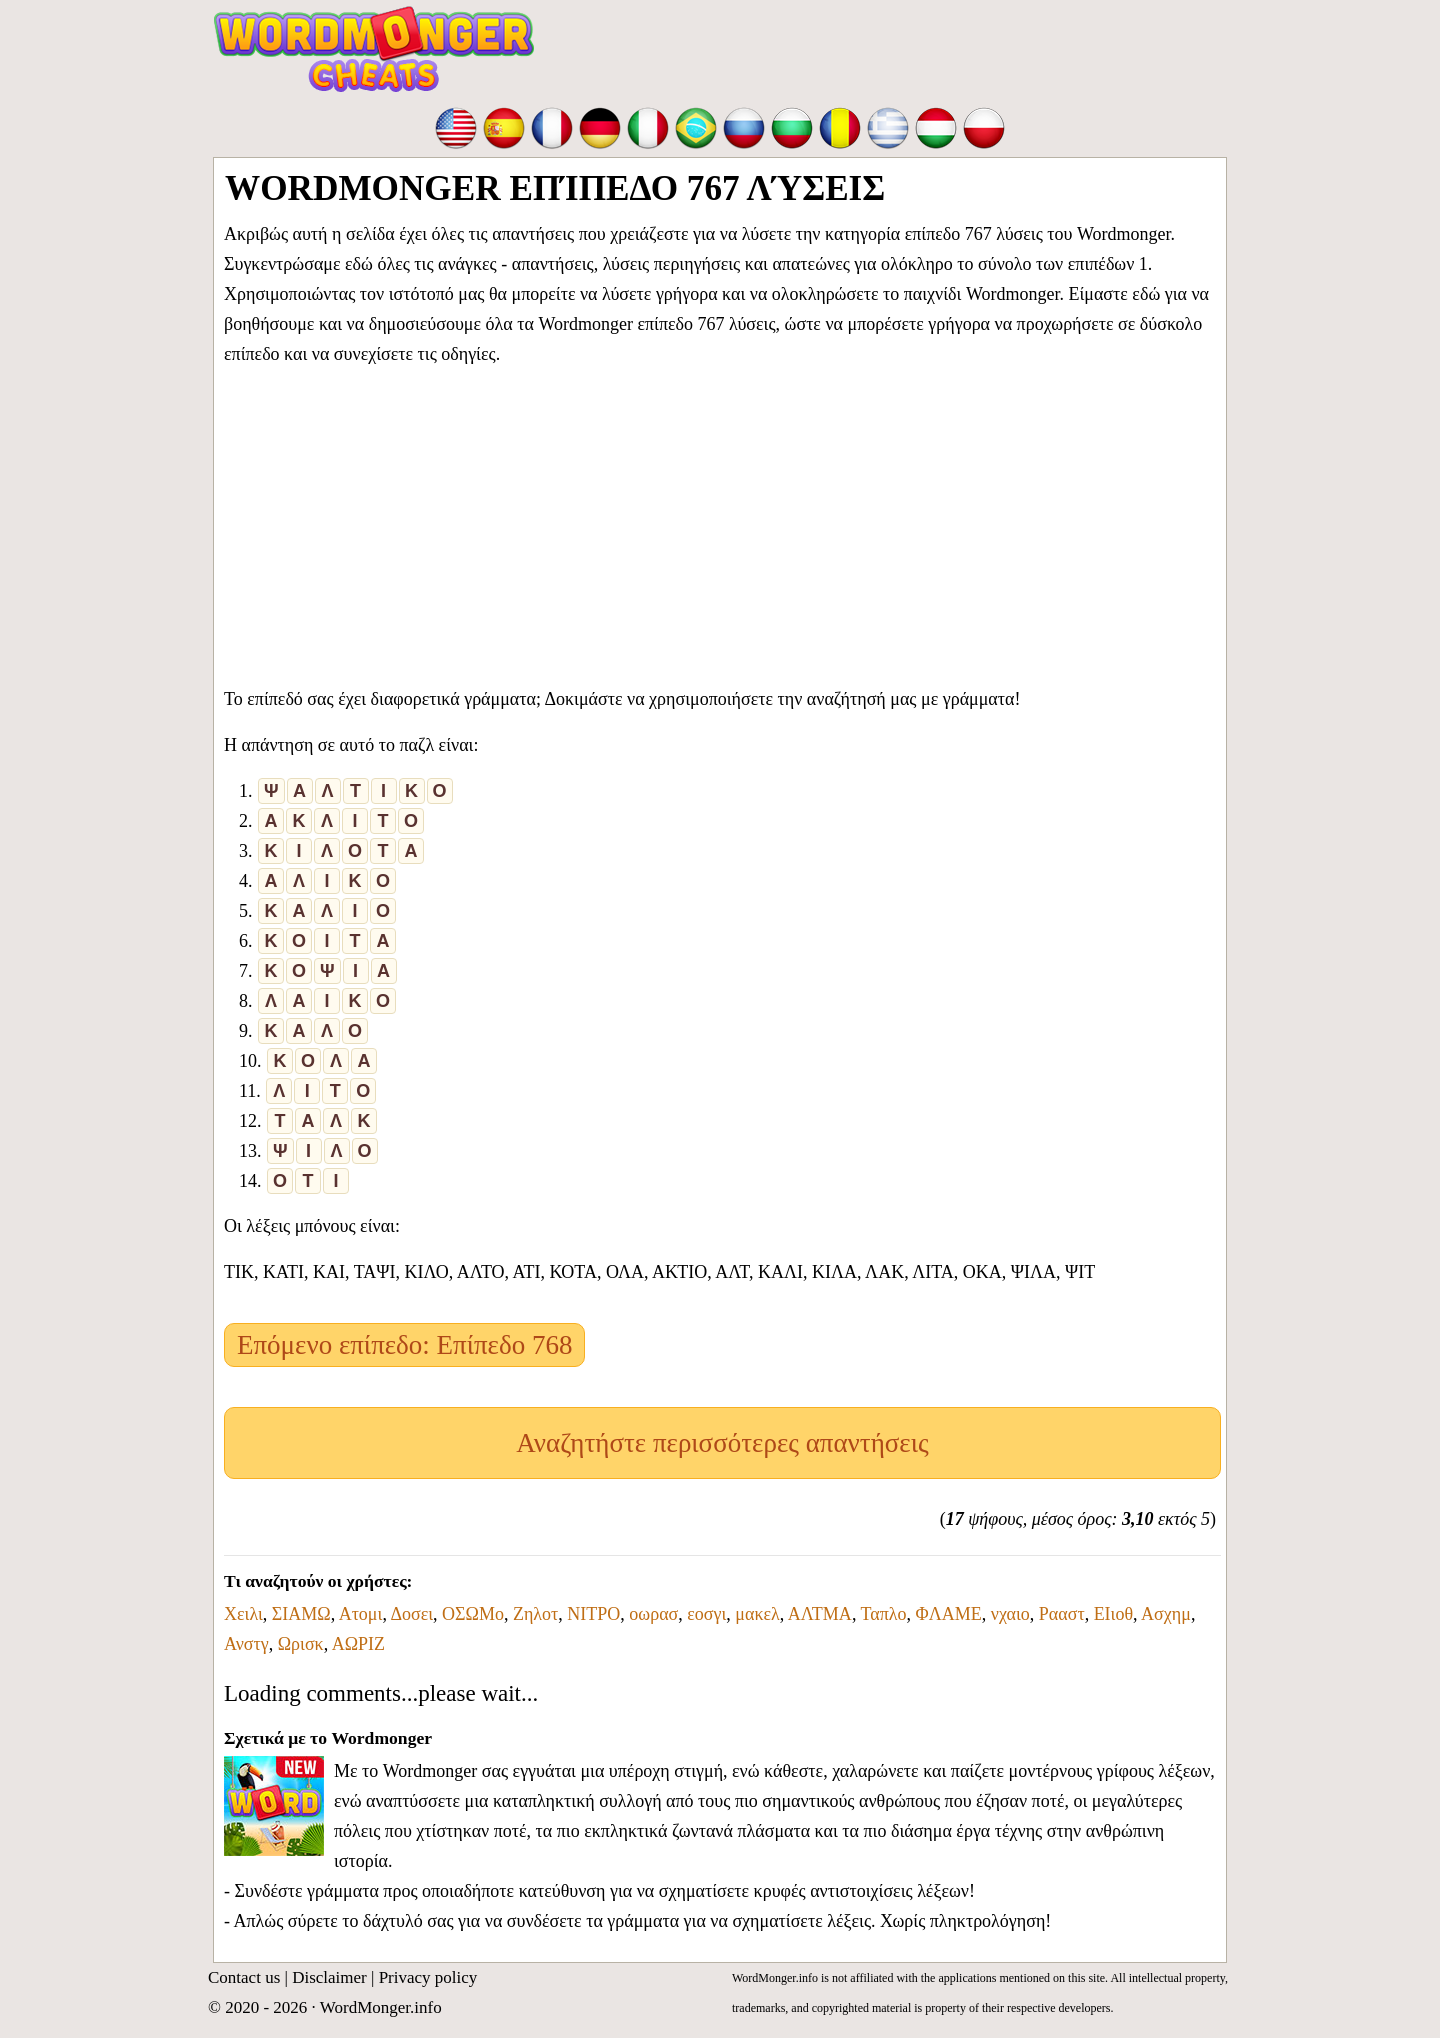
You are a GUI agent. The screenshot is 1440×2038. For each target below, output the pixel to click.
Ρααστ (1062, 1614)
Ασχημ (1166, 1614)
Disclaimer (329, 1977)
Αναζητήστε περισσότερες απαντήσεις (722, 1443)
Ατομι (361, 1614)
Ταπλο (884, 1614)
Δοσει (411, 1614)
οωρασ (653, 1614)
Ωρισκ (301, 1644)
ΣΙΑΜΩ (301, 1614)
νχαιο (1010, 1614)
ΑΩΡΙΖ (358, 1644)
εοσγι (706, 1614)
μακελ (757, 1614)
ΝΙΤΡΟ (593, 1614)
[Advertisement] (723, 522)
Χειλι (243, 1614)
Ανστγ (246, 1644)
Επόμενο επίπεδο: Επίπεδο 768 (404, 1345)
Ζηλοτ (535, 1614)
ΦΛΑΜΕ (949, 1614)
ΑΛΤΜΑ (820, 1614)
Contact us (244, 1977)
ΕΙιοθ (1113, 1614)
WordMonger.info (381, 2007)
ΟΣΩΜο (473, 1614)
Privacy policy (428, 1977)
